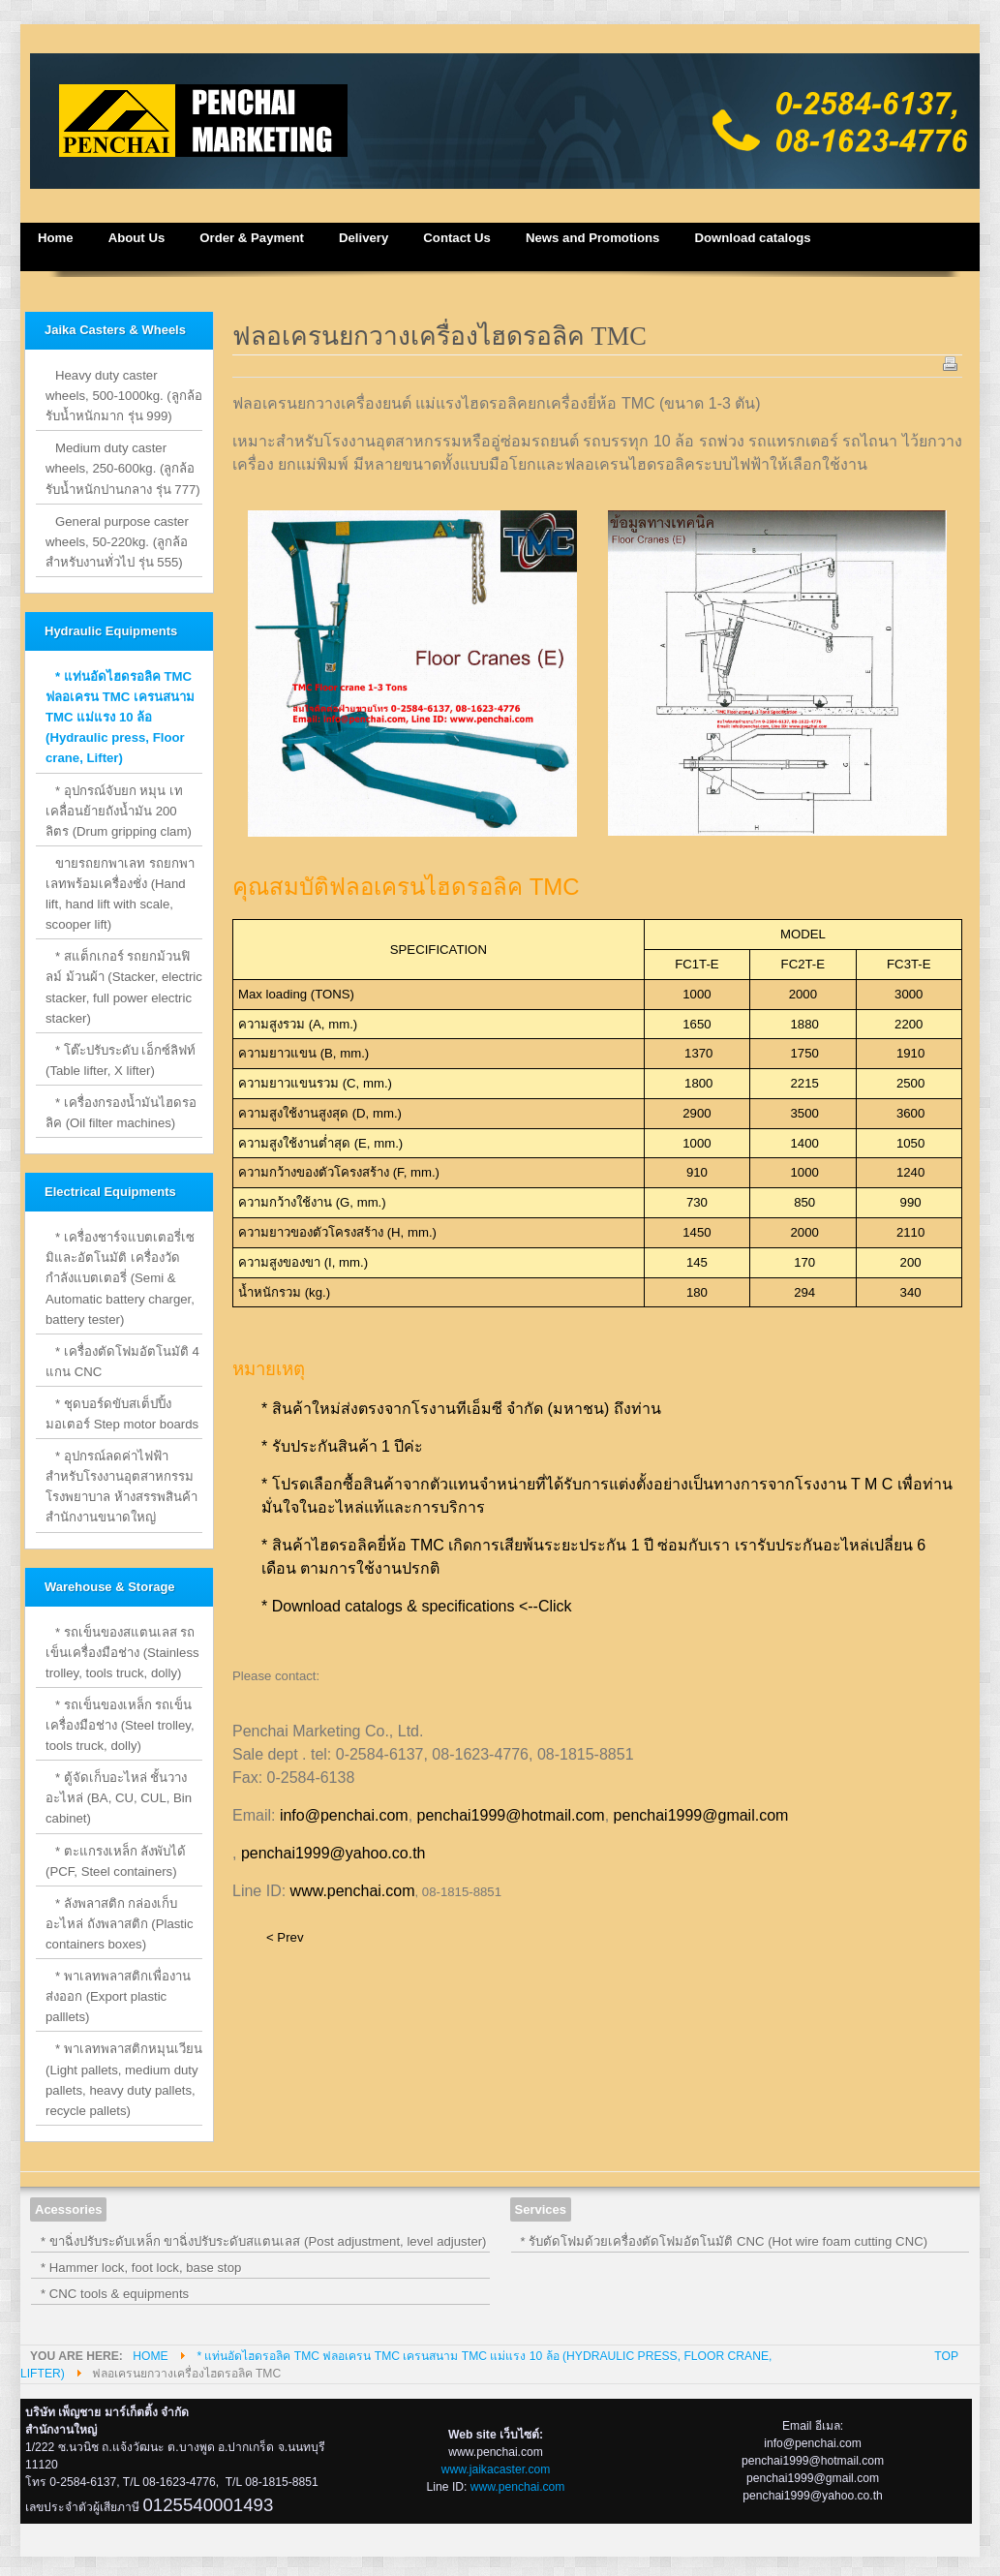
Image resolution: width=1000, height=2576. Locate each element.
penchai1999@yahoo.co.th (333, 1853)
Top (946, 2356)
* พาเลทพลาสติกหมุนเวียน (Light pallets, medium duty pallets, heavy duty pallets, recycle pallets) (123, 2079)
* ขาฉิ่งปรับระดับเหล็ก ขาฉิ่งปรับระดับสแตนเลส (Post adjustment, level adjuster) (264, 2241)
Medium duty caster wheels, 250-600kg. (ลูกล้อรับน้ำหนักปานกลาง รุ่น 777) (122, 468)
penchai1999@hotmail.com (511, 1815)
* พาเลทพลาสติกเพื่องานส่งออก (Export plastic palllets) (118, 1996)
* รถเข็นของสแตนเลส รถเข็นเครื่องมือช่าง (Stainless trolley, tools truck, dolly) (122, 1652)
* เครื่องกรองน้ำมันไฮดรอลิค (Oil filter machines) (121, 1112)
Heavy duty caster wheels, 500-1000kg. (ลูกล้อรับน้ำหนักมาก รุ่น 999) (123, 395)
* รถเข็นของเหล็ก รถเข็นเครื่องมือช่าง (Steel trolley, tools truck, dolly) (120, 1725)
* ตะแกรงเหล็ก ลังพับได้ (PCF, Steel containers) (115, 1861)
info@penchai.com (344, 1815)
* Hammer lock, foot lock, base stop (141, 2267)
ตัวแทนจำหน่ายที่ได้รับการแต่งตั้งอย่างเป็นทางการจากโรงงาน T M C (662, 1484)
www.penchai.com (352, 1891)
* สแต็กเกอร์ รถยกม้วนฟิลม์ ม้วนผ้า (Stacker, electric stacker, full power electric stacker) (123, 987)
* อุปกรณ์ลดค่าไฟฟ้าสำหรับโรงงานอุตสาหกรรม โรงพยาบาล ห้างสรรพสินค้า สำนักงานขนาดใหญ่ (121, 1486)
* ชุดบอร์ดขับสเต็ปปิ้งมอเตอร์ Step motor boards (121, 1413)
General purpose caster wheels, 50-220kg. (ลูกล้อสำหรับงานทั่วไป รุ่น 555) (117, 541)
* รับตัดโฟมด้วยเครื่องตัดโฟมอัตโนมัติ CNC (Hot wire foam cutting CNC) (724, 2241)
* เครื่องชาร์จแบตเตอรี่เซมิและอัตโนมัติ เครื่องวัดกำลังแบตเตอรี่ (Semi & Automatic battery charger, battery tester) (120, 1278)
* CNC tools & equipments (115, 2293)
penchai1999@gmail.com (701, 1815)
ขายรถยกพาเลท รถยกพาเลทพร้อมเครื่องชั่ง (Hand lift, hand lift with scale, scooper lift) (120, 894)
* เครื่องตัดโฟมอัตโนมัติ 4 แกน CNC (122, 1361)
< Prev (284, 1937)
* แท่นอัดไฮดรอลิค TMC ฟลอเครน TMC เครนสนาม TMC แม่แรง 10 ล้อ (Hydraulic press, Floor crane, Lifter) (120, 717)
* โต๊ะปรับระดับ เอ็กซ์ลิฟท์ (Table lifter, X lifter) (120, 1060)
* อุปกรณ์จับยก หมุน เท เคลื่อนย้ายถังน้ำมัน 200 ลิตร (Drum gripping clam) (118, 811)
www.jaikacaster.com (496, 2469)
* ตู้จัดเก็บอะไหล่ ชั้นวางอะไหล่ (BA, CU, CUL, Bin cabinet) (118, 1797)
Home (150, 2356)
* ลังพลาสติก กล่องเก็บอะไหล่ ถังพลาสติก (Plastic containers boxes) (119, 1923)
